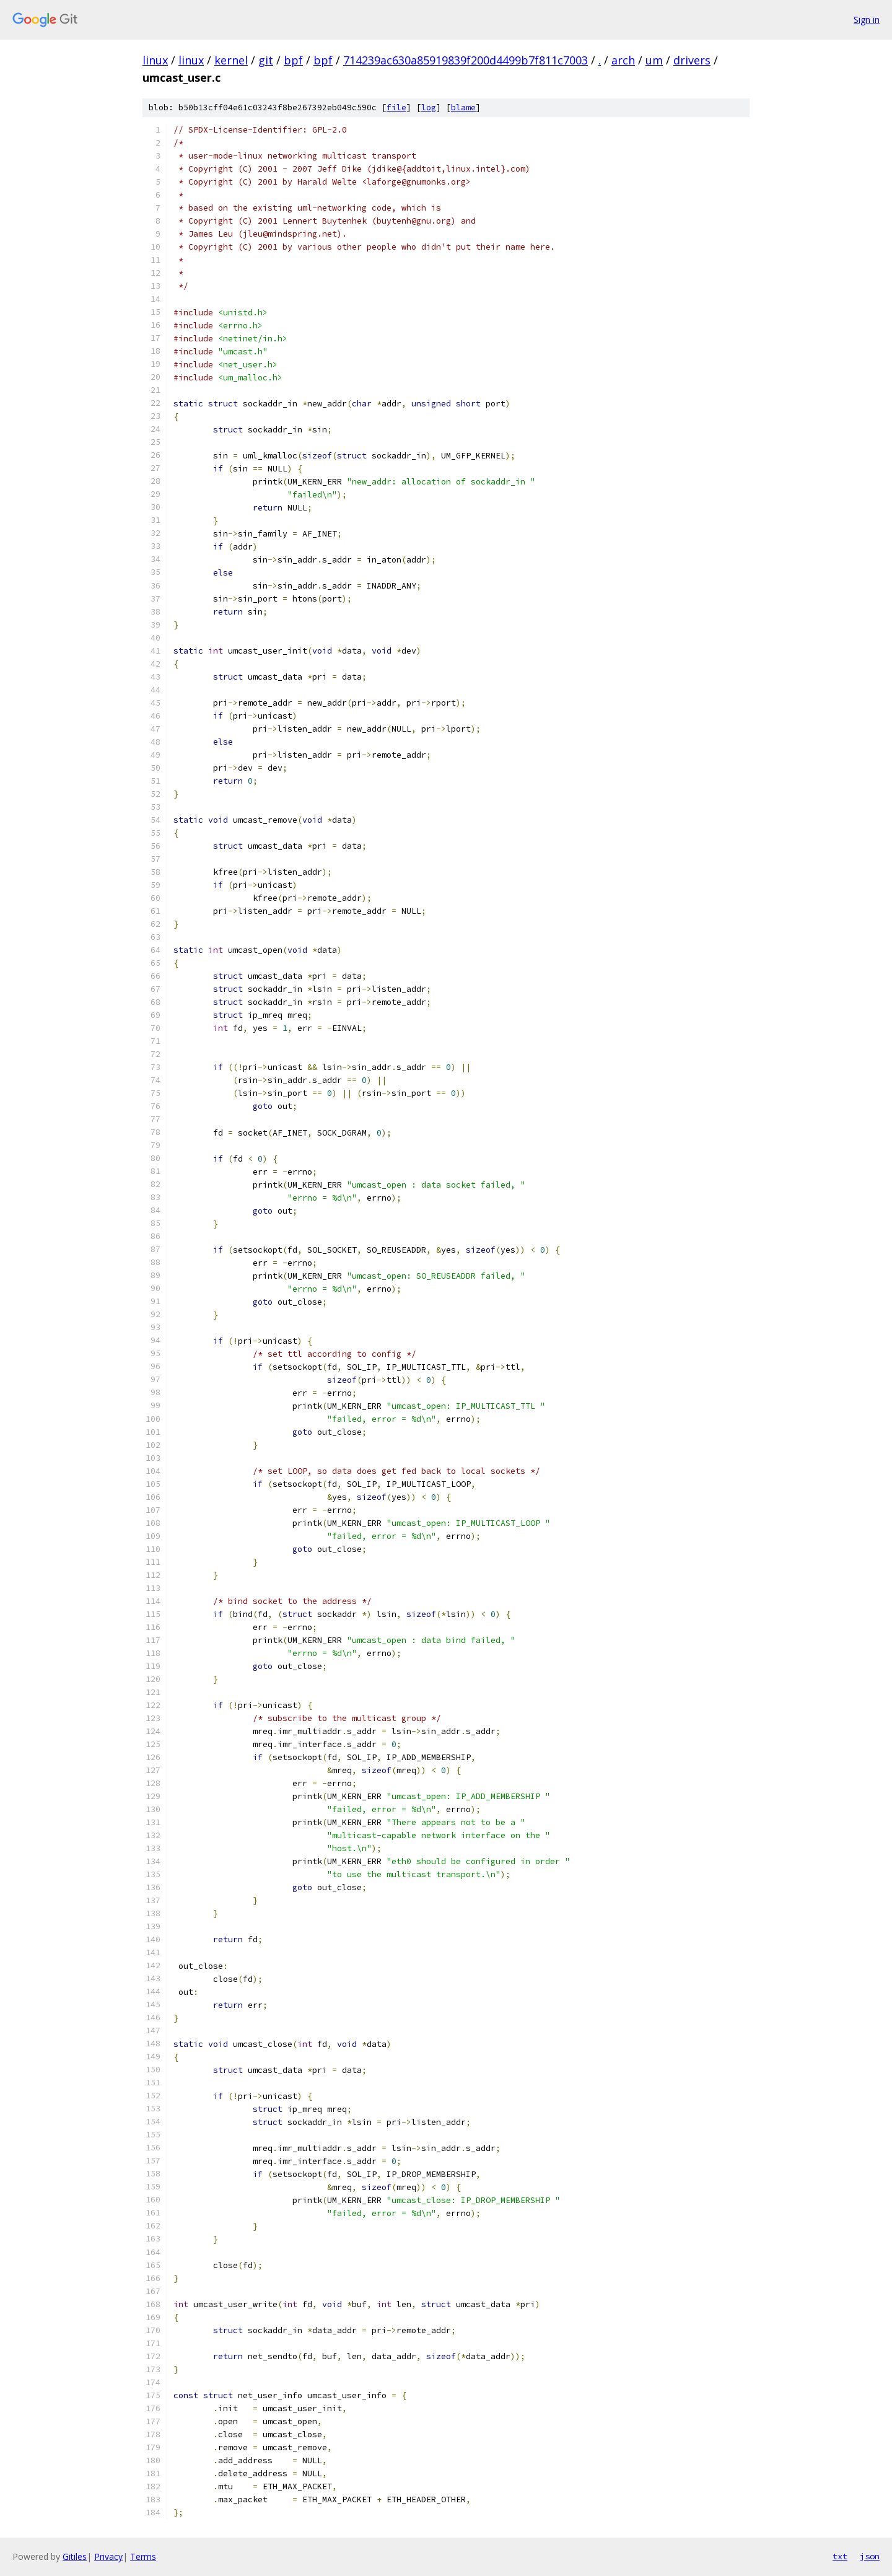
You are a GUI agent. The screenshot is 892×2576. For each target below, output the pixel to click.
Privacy (108, 2556)
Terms (143, 2556)
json (870, 2556)
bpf (293, 60)
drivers (692, 60)
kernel (231, 60)
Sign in (867, 19)
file (396, 107)
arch (623, 60)
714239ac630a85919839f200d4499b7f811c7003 (465, 60)
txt (840, 2556)
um (654, 60)
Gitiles (75, 2556)
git (265, 60)
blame (463, 107)
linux (155, 60)
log (428, 107)
